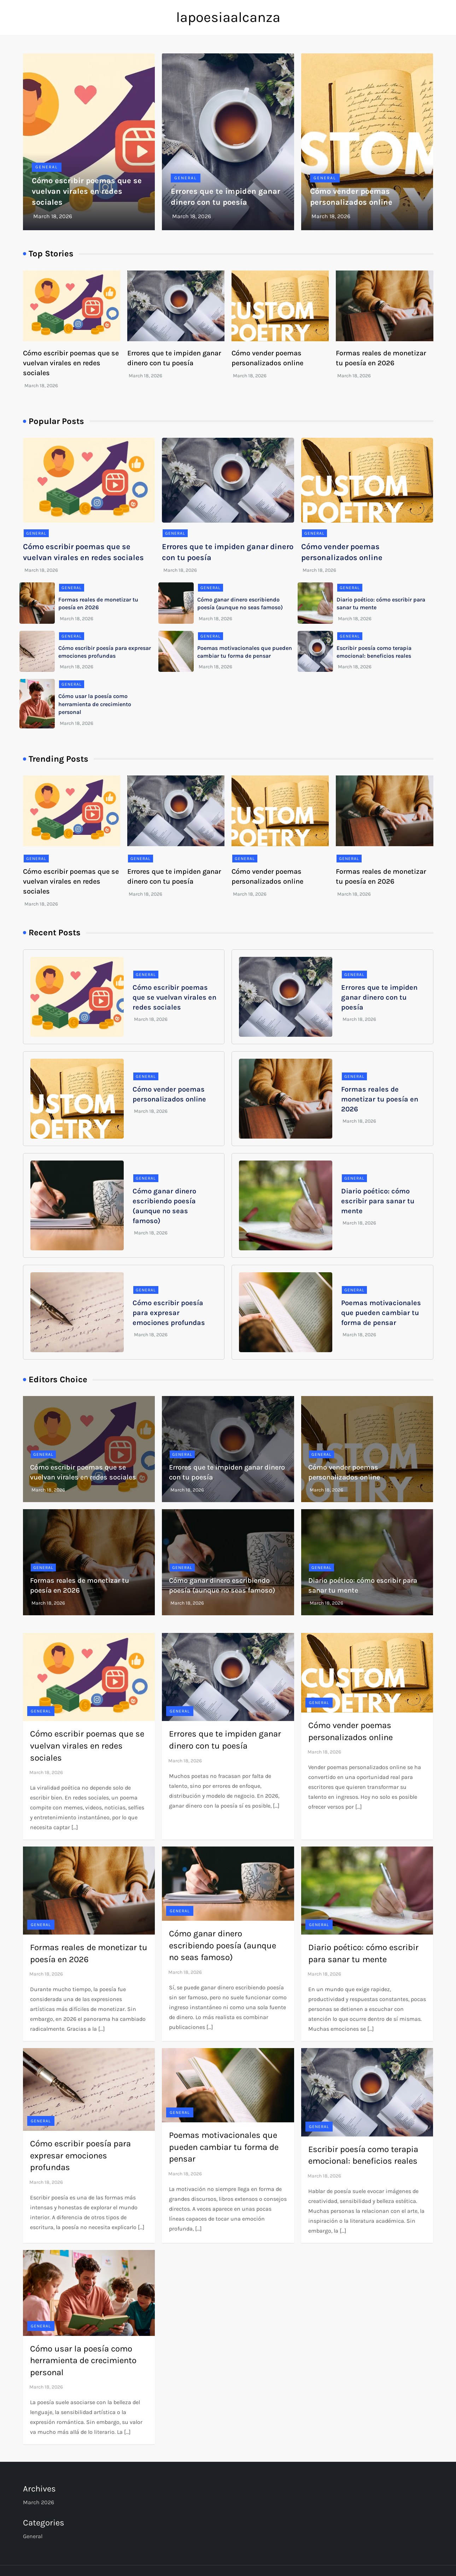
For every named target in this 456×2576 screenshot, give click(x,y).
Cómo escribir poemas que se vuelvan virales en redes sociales (87, 191)
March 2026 (38, 2502)
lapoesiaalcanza (228, 17)
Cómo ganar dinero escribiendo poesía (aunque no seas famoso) (222, 1945)
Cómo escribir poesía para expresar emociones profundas (169, 1313)
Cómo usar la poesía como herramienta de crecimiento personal (94, 704)
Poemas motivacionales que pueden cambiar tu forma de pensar (381, 1313)
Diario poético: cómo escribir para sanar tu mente (377, 1201)
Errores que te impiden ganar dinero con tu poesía (379, 997)
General (46, 166)
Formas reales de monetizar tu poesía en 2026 (379, 1099)
